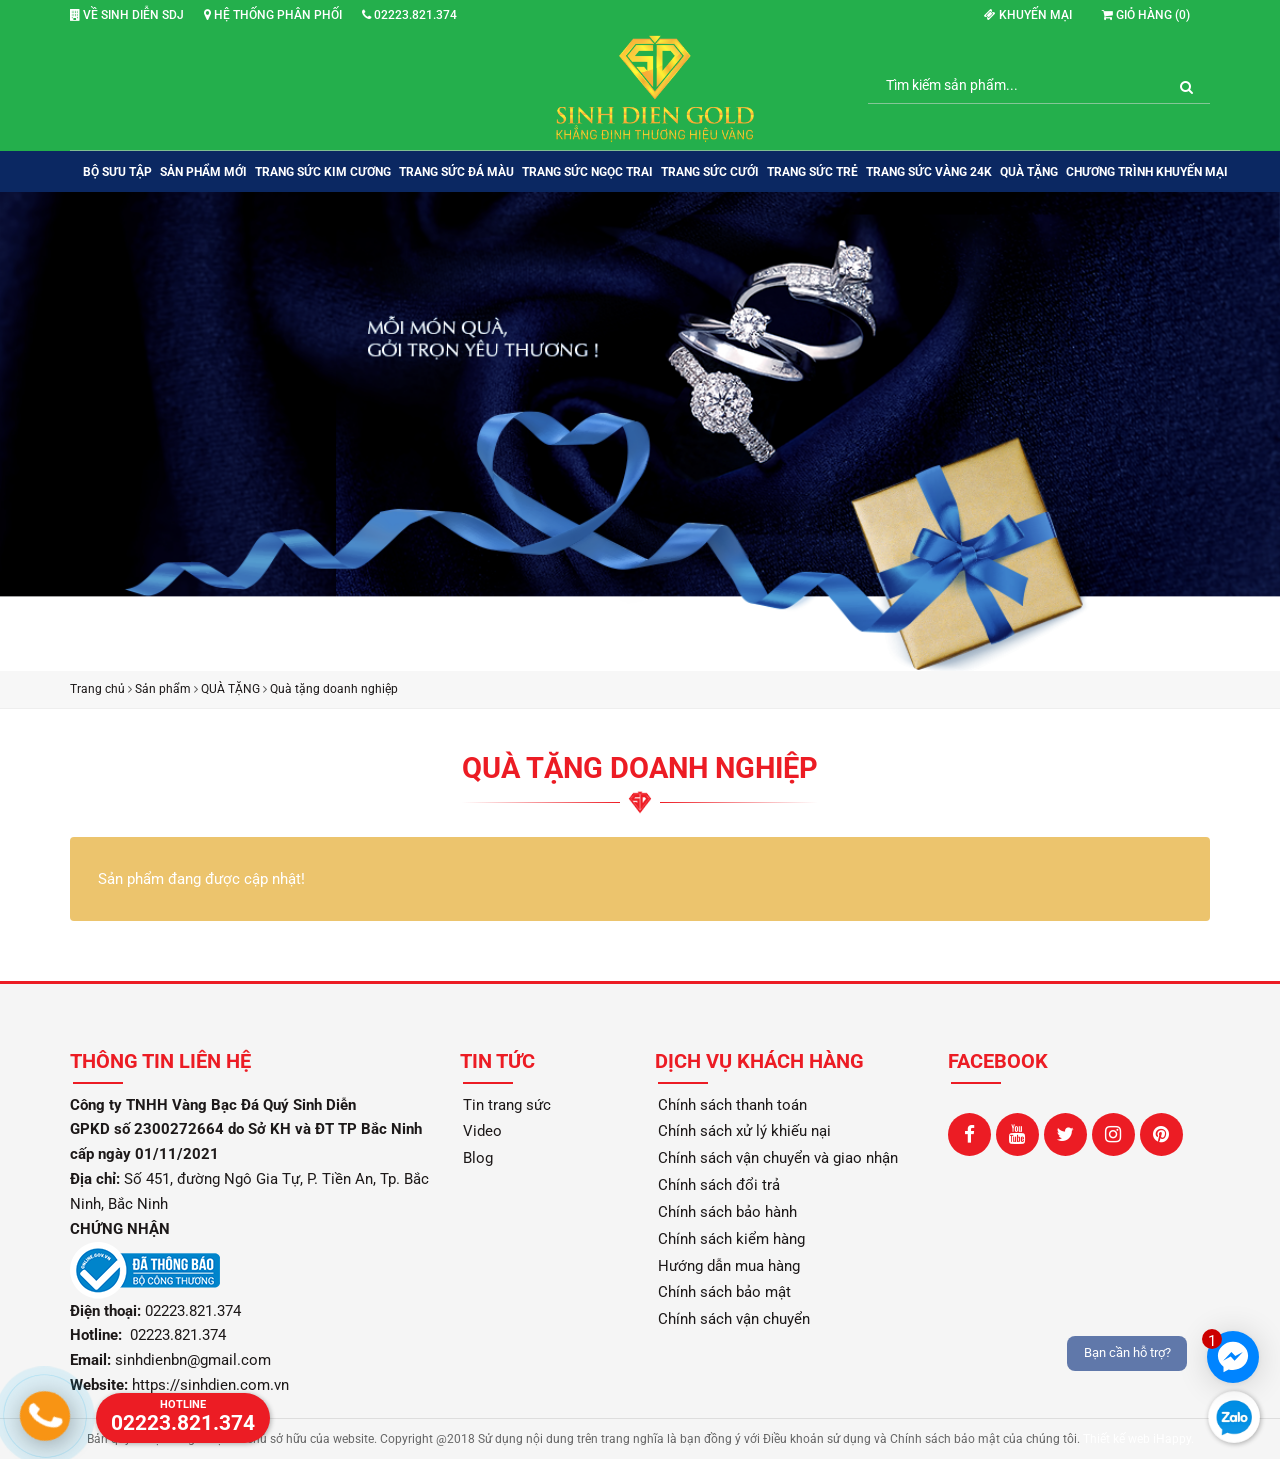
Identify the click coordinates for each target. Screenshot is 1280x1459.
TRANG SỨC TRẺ (812, 172)
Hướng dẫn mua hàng (729, 1266)
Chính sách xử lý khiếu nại (744, 1131)
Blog (478, 1158)
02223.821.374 (409, 15)
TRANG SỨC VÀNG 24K (929, 172)
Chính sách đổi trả (719, 1185)
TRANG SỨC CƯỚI (710, 172)
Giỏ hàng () (1146, 15)
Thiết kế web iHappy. (1138, 1439)
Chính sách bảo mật (724, 1292)
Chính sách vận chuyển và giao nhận (778, 1158)
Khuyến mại (1028, 15)
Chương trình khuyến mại (1147, 172)
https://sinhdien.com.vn (210, 1385)
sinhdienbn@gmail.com (193, 1360)
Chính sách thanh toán (732, 1105)
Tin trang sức (507, 1105)
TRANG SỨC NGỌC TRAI (587, 172)
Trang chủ (97, 689)
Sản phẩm (163, 689)
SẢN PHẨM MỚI (203, 172)
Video (482, 1131)
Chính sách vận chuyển (734, 1319)
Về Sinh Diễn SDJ (127, 15)
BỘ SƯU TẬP (117, 172)
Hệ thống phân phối (273, 15)
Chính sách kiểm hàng (731, 1239)
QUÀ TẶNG (1029, 172)
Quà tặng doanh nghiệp (334, 689)
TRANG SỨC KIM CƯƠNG (323, 172)
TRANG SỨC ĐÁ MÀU (456, 172)
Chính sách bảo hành (727, 1212)
